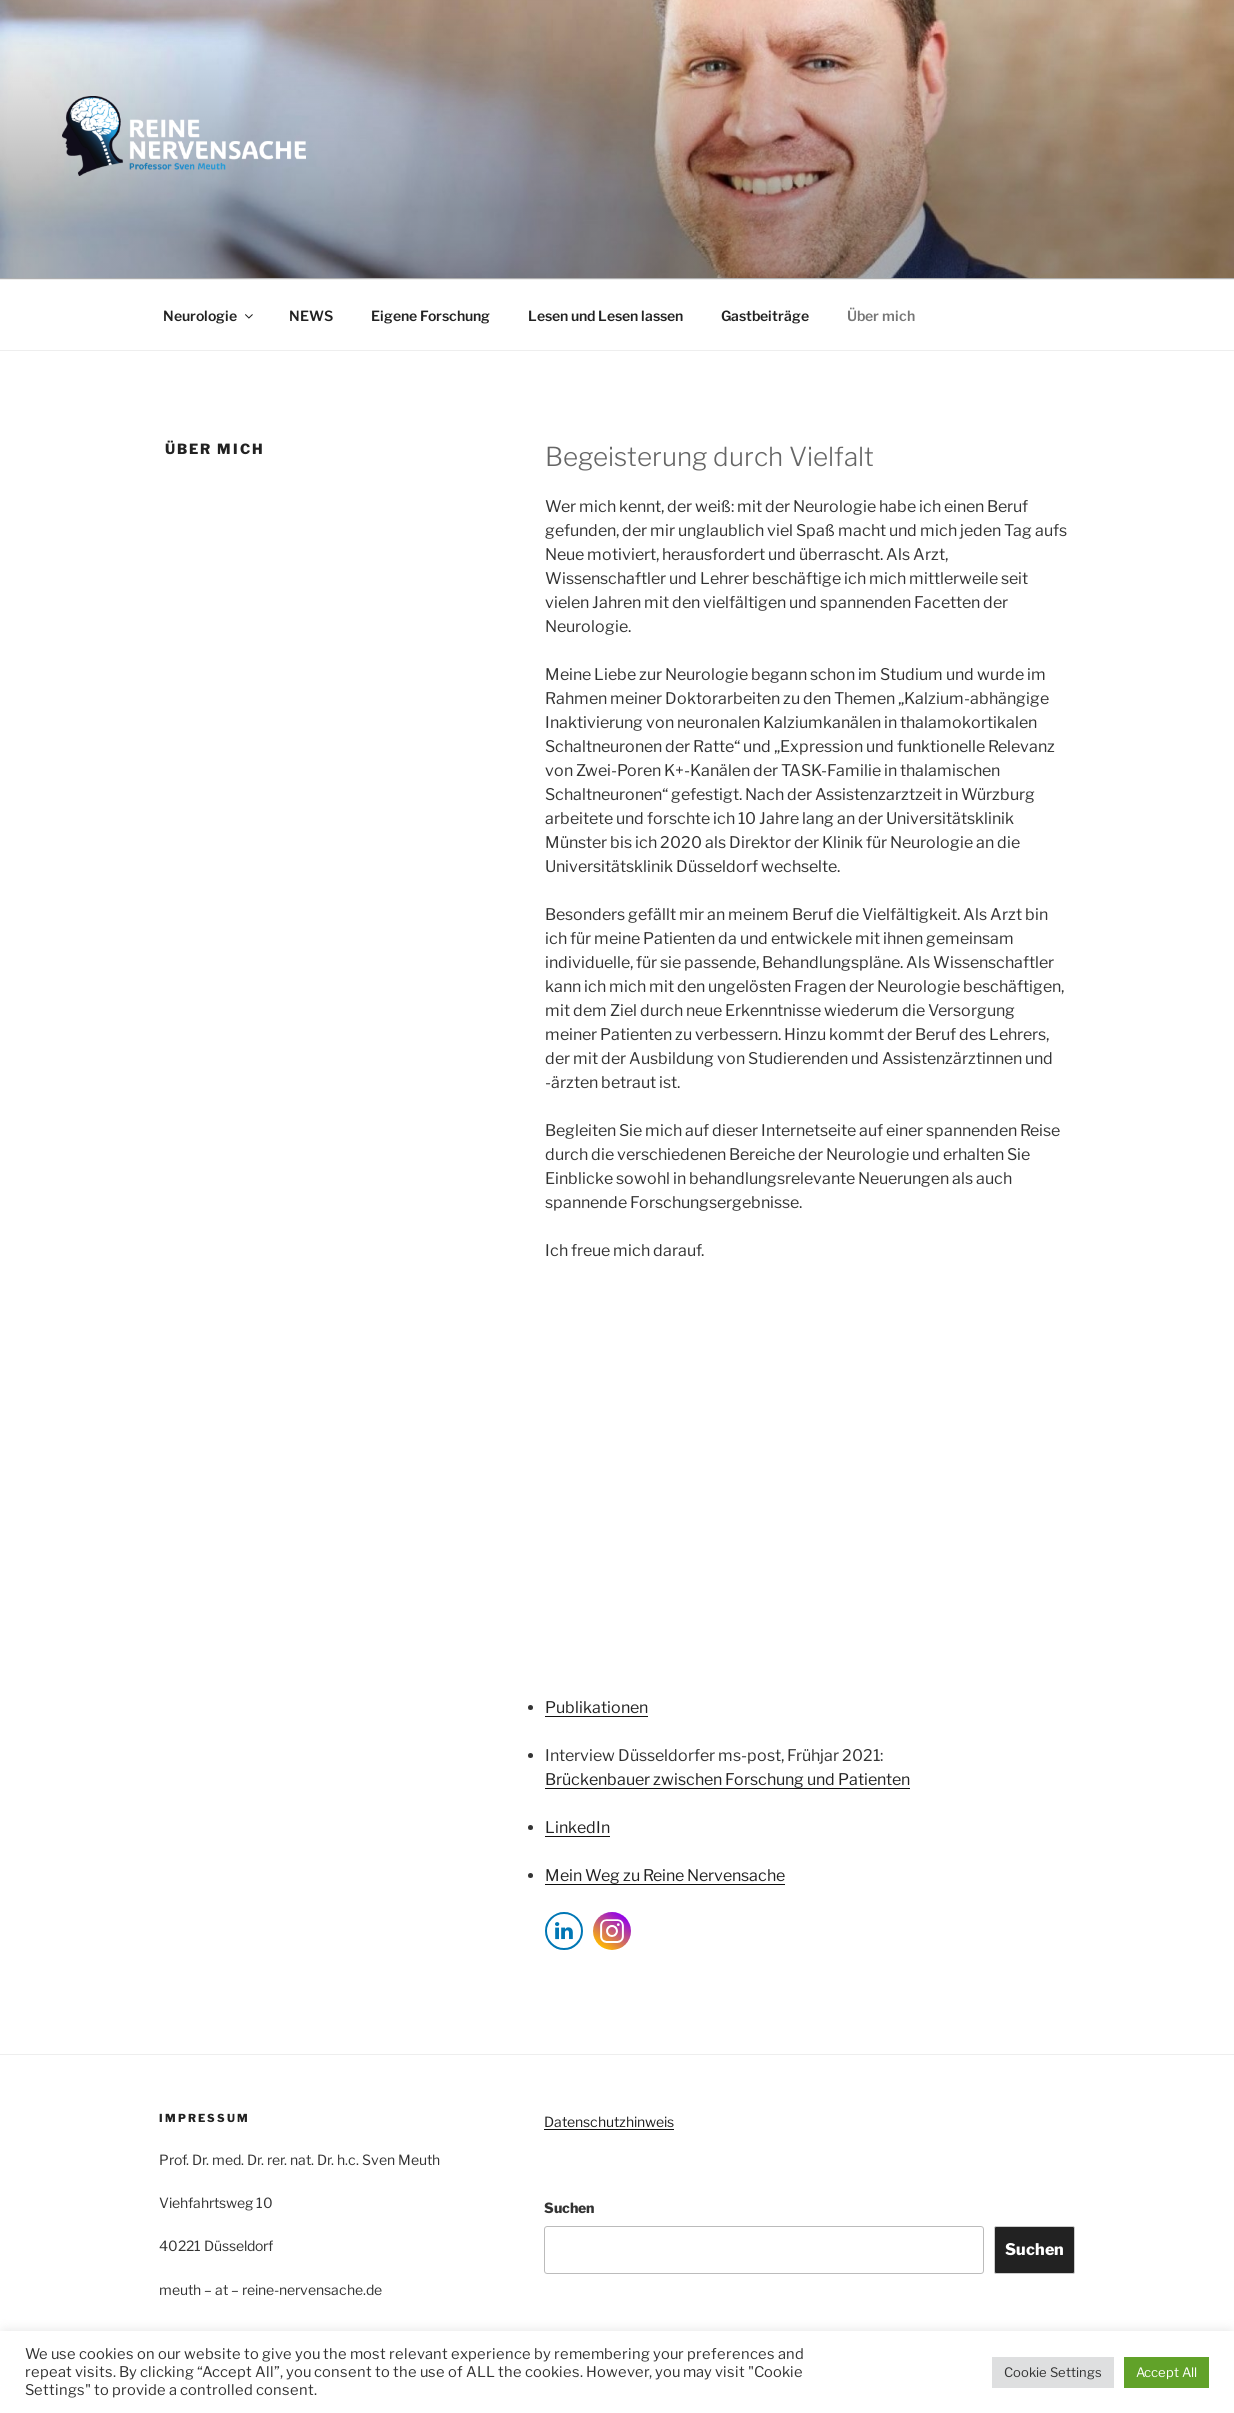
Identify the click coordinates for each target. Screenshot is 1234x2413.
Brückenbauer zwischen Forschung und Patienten (727, 1779)
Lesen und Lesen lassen (605, 315)
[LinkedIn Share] (564, 1931)
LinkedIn (577, 1827)
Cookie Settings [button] (1053, 2372)
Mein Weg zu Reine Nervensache (665, 1875)
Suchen (569, 2207)
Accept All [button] (1166, 2372)
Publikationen (596, 1707)
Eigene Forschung (430, 315)
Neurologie (209, 315)
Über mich (881, 315)
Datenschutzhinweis (609, 2121)
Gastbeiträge (765, 315)
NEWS (311, 315)
